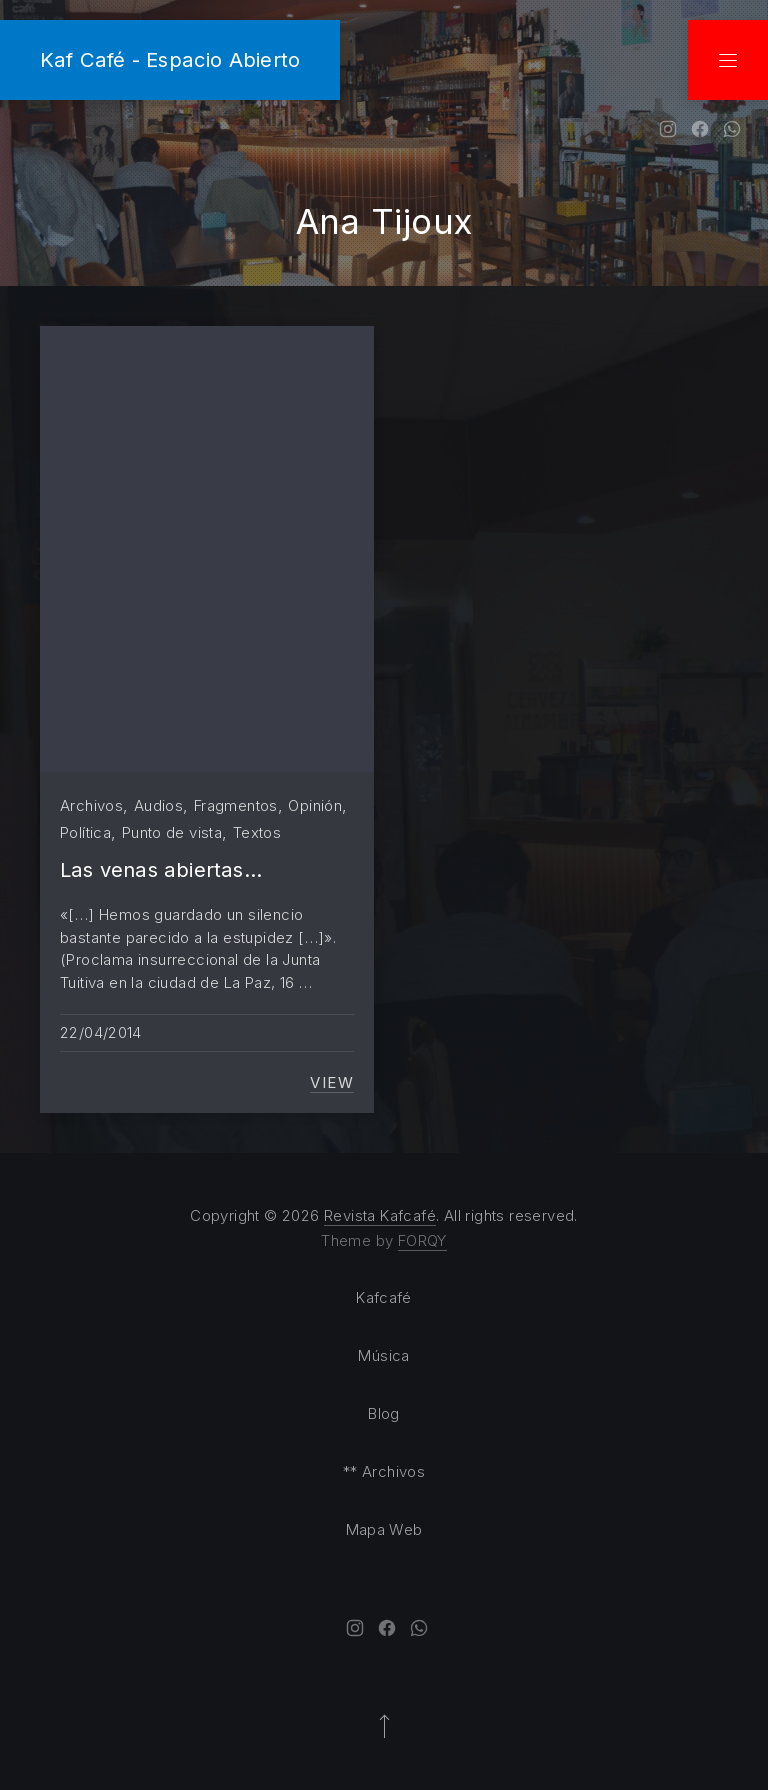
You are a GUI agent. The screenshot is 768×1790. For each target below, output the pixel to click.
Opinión (315, 805)
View (332, 1083)
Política (85, 832)
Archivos (91, 805)
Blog (384, 1413)
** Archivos (384, 1471)
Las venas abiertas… (161, 869)
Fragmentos (236, 805)
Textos (257, 832)
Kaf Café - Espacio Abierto (170, 59)
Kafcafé (384, 1297)
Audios (158, 805)
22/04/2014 (101, 1032)
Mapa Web (384, 1529)
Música (383, 1355)
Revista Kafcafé (380, 1215)
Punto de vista (172, 832)
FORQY (422, 1240)
